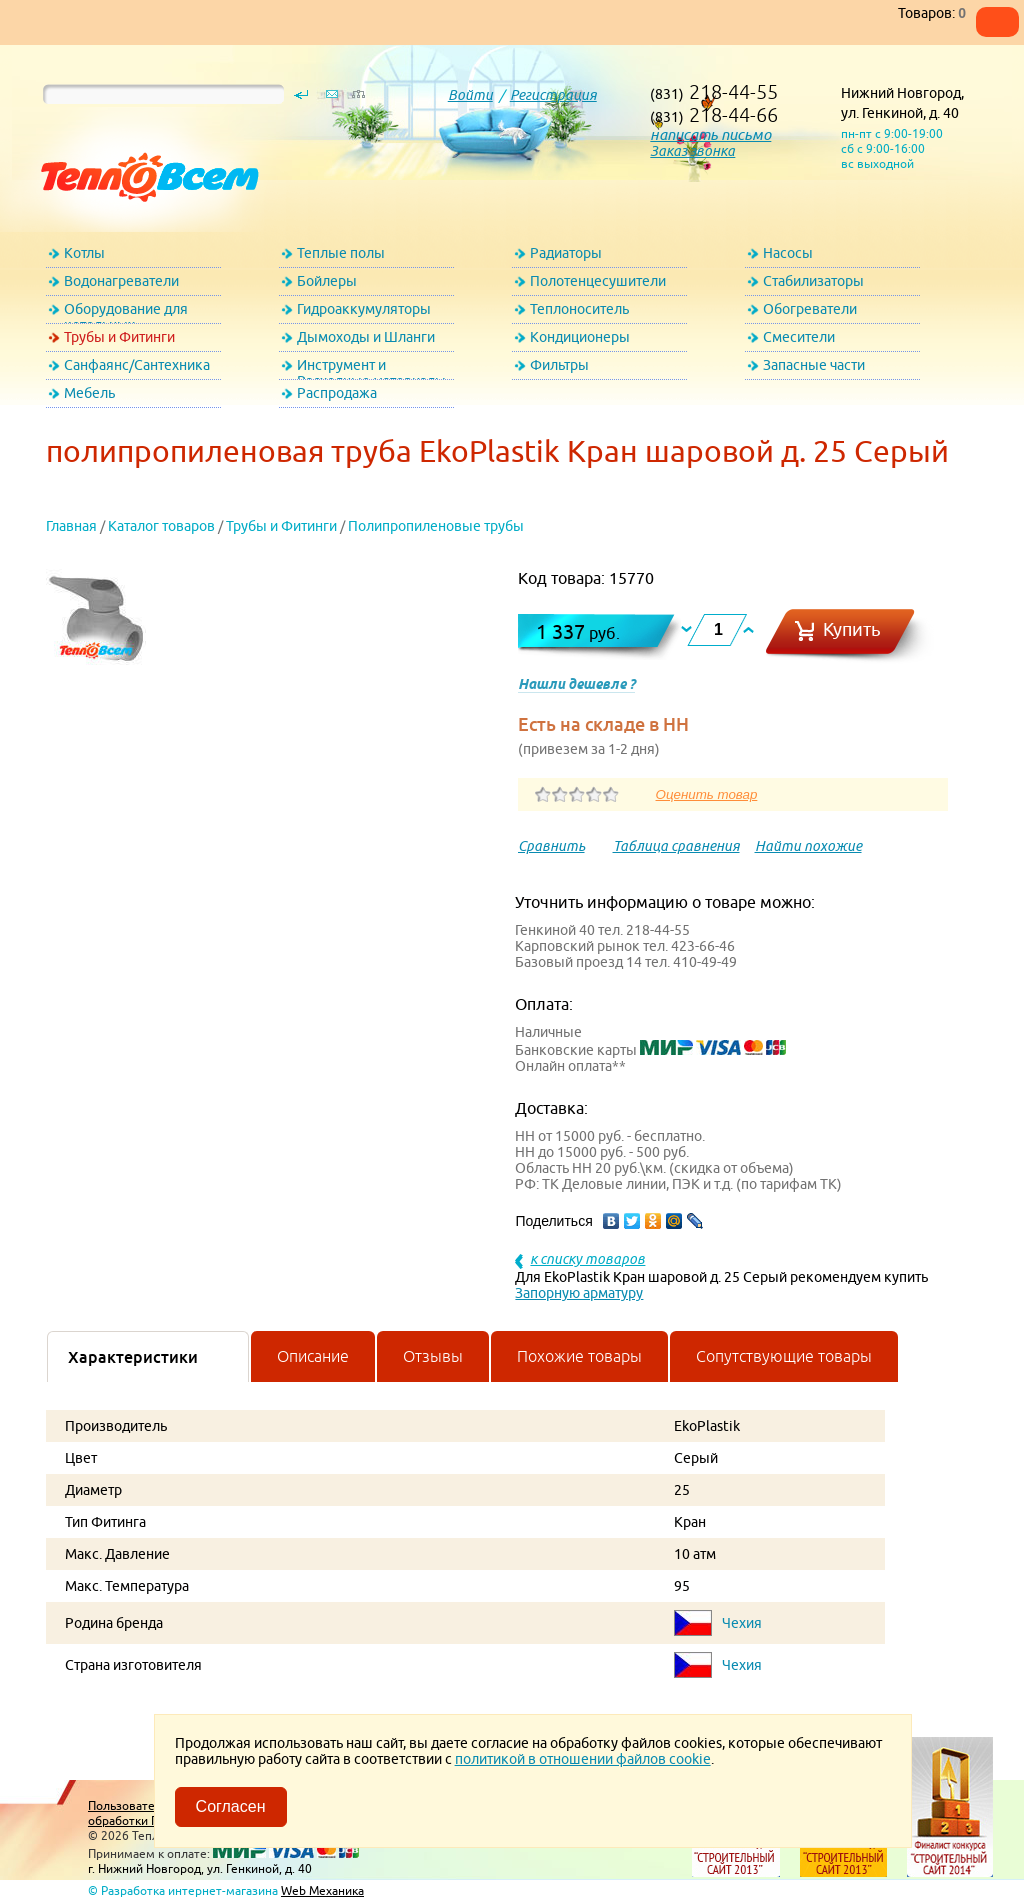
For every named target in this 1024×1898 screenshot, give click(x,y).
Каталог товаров (161, 526)
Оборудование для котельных (126, 312)
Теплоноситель (579, 309)
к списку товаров (587, 1259)
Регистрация (553, 95)
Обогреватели (810, 309)
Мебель (89, 393)
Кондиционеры (580, 337)
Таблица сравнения (676, 846)
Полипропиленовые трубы (436, 526)
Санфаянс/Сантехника (137, 365)
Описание (313, 1356)
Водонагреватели (121, 281)
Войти (470, 95)
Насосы (788, 253)
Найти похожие (808, 846)
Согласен (231, 1806)
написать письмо (710, 134)
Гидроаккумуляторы (364, 309)
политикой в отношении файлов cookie (583, 1759)
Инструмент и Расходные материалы (371, 368)
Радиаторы (566, 253)
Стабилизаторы (813, 281)
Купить (852, 629)
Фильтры (559, 365)
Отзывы (433, 1356)
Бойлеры (327, 281)
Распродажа (337, 393)
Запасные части (814, 365)
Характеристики (133, 1357)
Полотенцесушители (598, 281)
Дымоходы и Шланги (366, 337)
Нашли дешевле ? (576, 684)
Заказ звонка (692, 151)
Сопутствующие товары (784, 1356)
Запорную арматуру (579, 1293)
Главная (71, 526)
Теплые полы (341, 253)
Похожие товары (579, 1356)
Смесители (799, 337)
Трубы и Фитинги (119, 337)
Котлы (84, 253)
